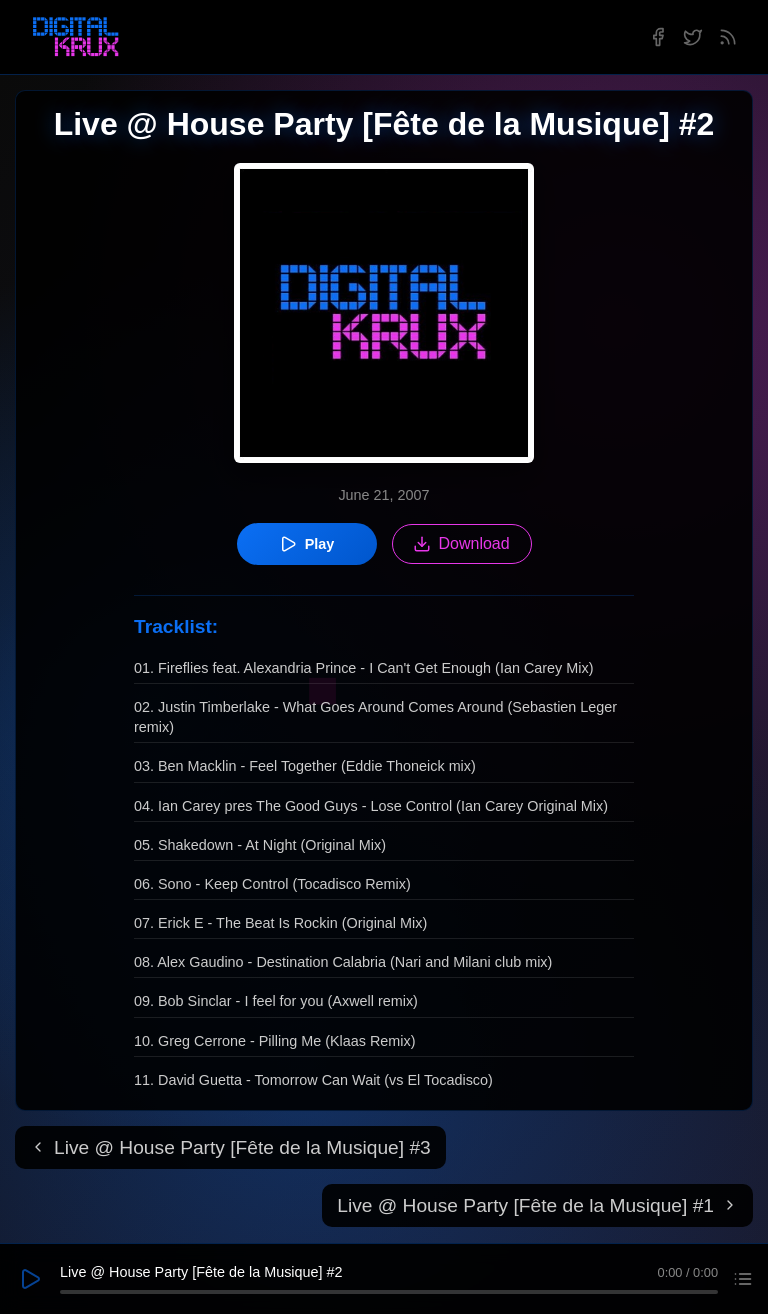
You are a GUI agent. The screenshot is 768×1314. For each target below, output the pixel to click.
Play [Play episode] (307, 544)
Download (461, 544)
